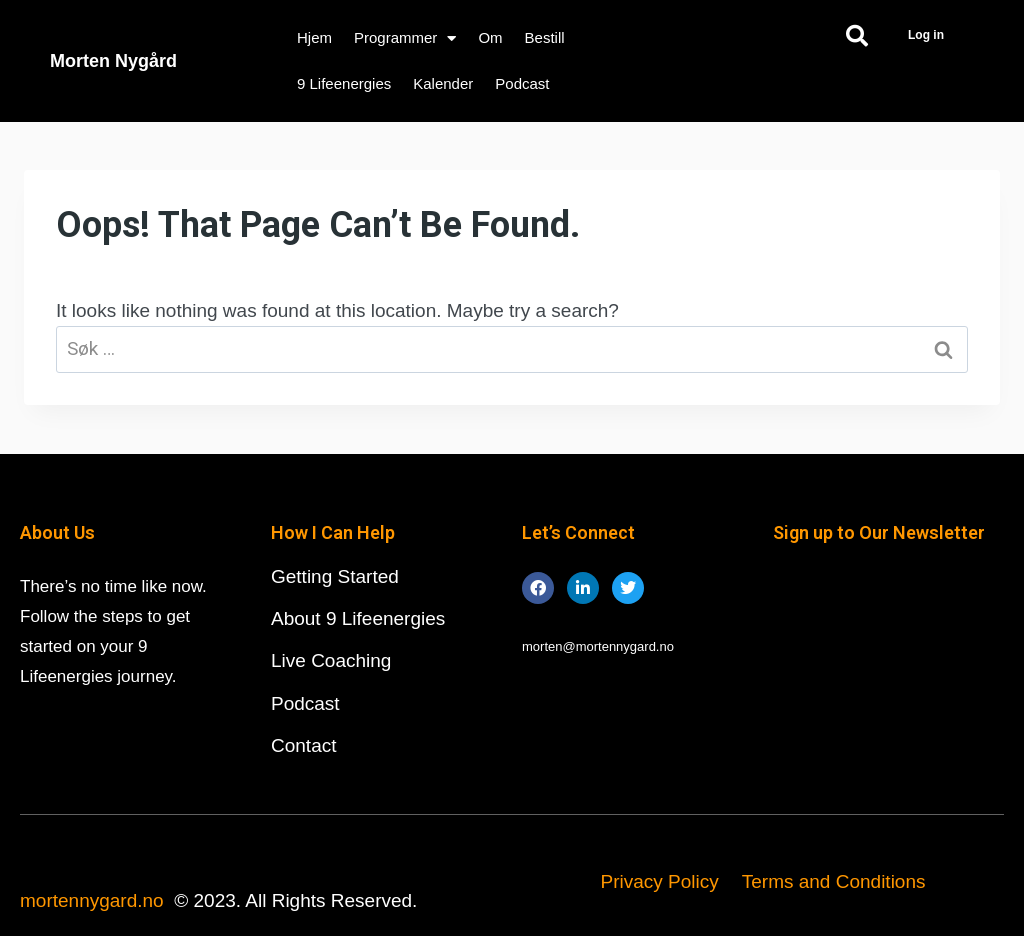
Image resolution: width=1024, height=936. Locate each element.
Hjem (314, 37)
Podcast (522, 83)
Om (490, 37)
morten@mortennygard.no (598, 646)
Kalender (443, 83)
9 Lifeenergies (344, 83)
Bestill (545, 37)
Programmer (405, 38)
